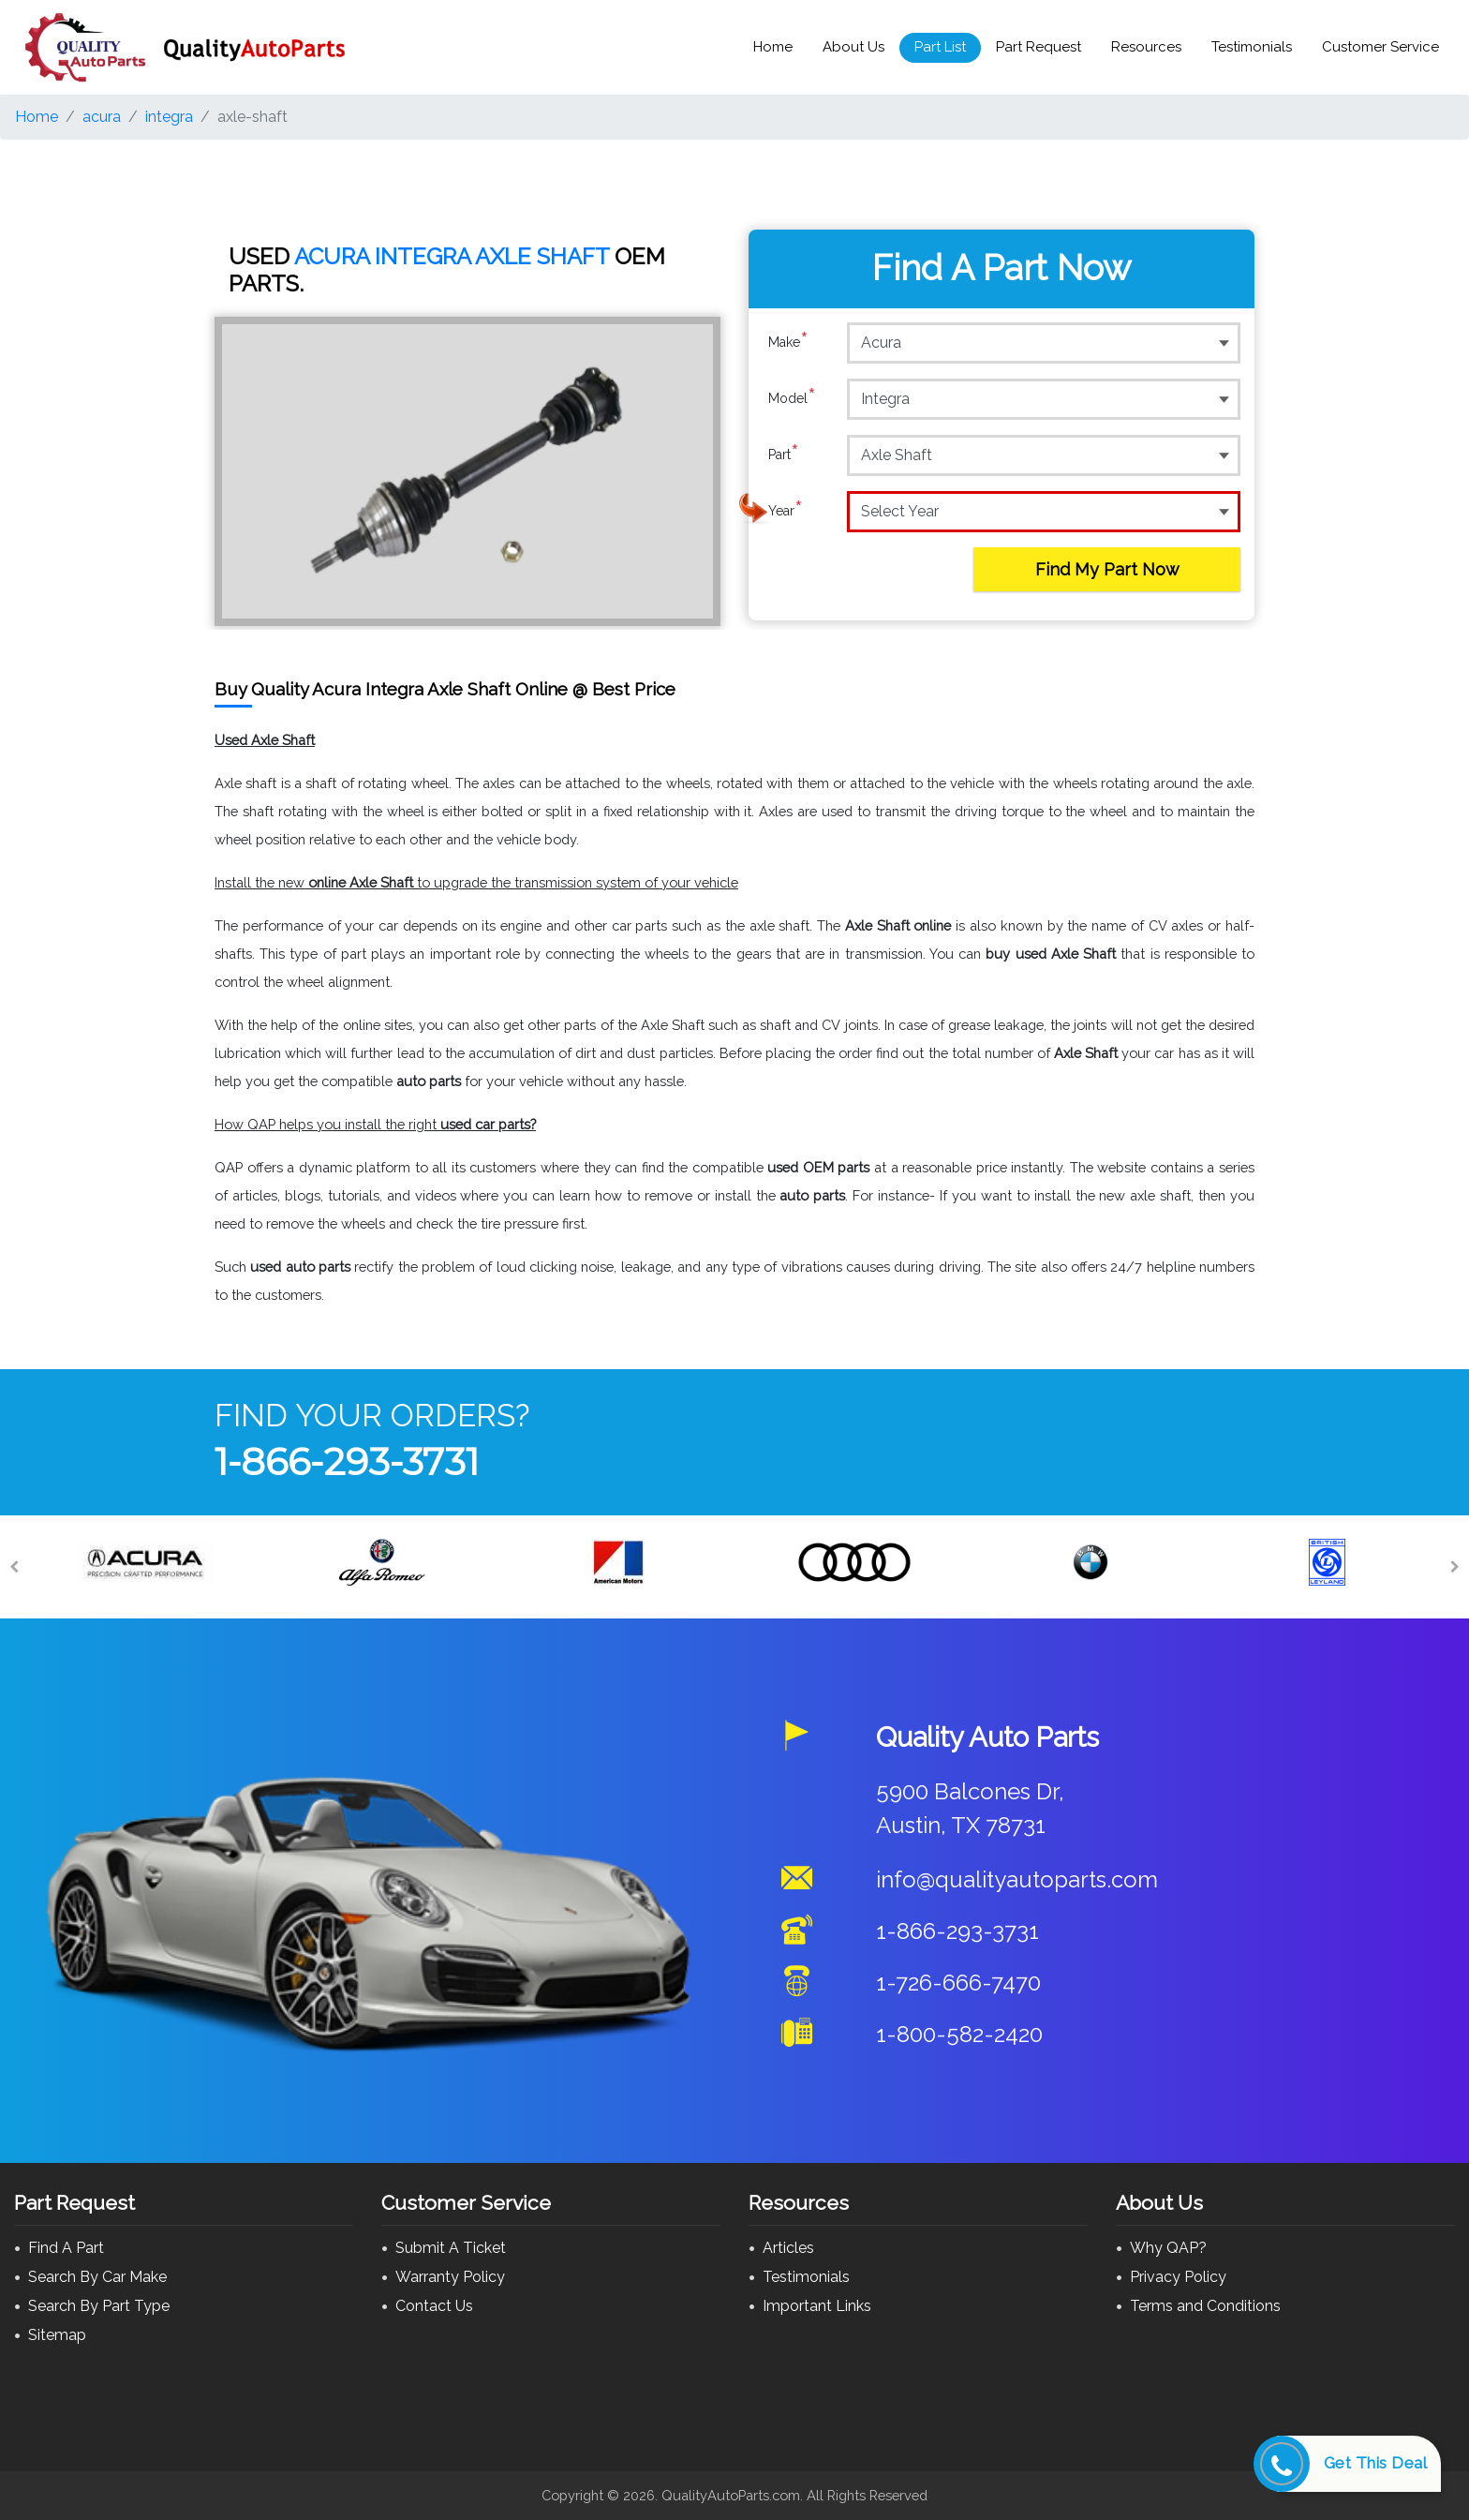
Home (773, 46)
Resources (1146, 46)
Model (792, 398)
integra (169, 117)
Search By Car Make (97, 2277)
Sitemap (57, 2335)
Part (783, 454)
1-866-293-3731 (347, 1461)
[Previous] (14, 1567)
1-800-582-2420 (959, 2034)
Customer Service (1380, 46)
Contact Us (434, 2306)
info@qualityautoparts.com (1017, 1879)
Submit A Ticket (450, 2248)
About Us (853, 46)
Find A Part (66, 2248)
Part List (940, 46)
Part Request (1038, 46)
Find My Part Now (1107, 569)
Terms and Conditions (1205, 2306)
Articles (788, 2248)
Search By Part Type (99, 2306)
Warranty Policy (450, 2277)
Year (785, 510)
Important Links (817, 2306)
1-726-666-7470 (958, 1982)
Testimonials (1251, 46)
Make (788, 342)
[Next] (1455, 1567)
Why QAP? (1168, 2248)
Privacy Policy (1178, 2277)
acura (101, 117)
